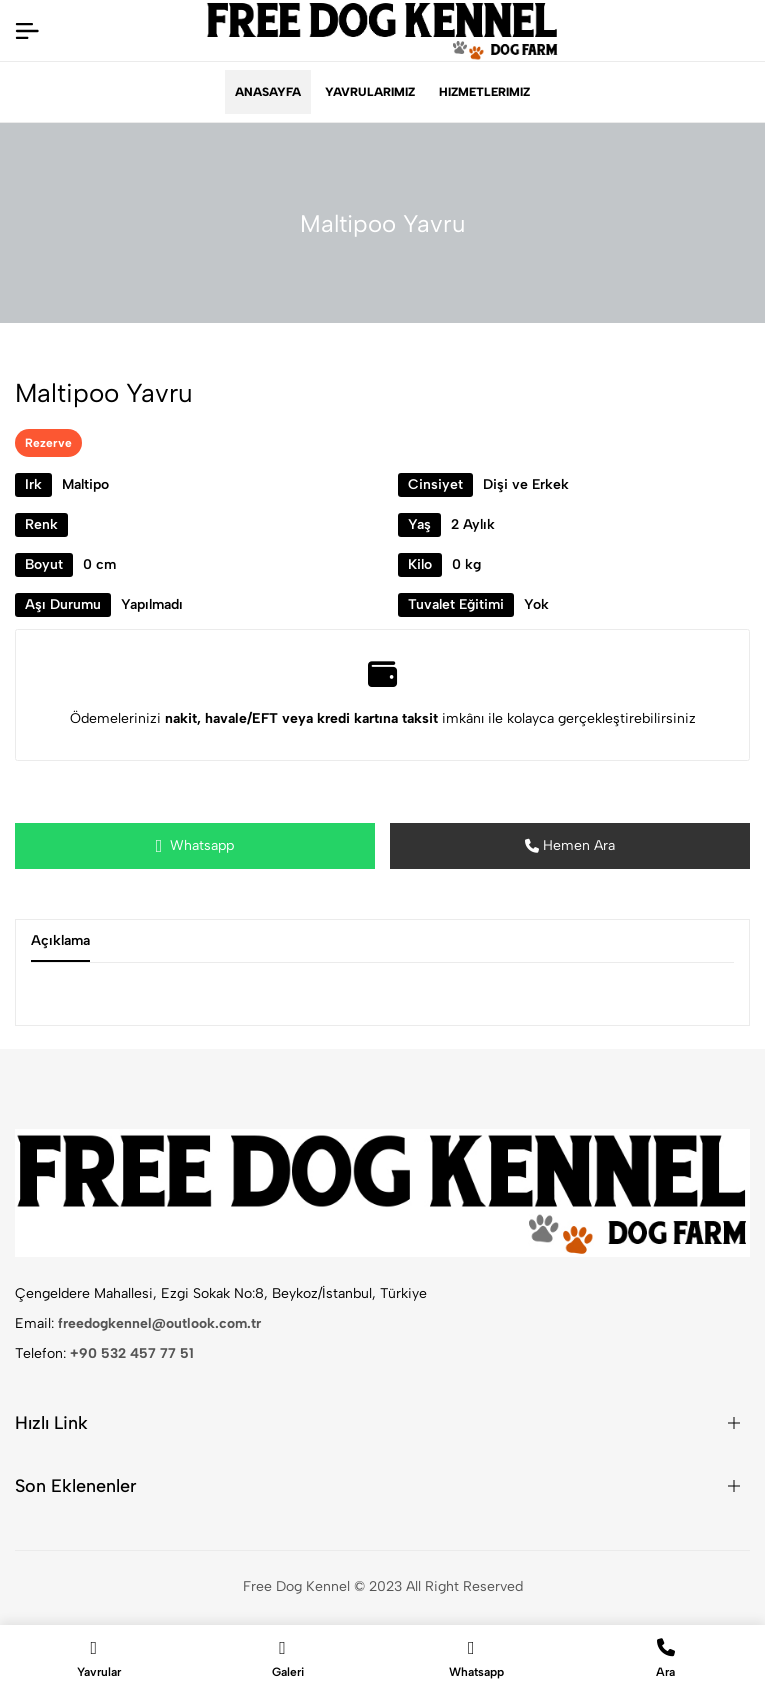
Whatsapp (195, 846)
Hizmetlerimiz (484, 92)
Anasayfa (268, 92)
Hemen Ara (569, 845)
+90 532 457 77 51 (132, 1353)
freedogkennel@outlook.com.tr (159, 1323)
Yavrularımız (370, 92)
